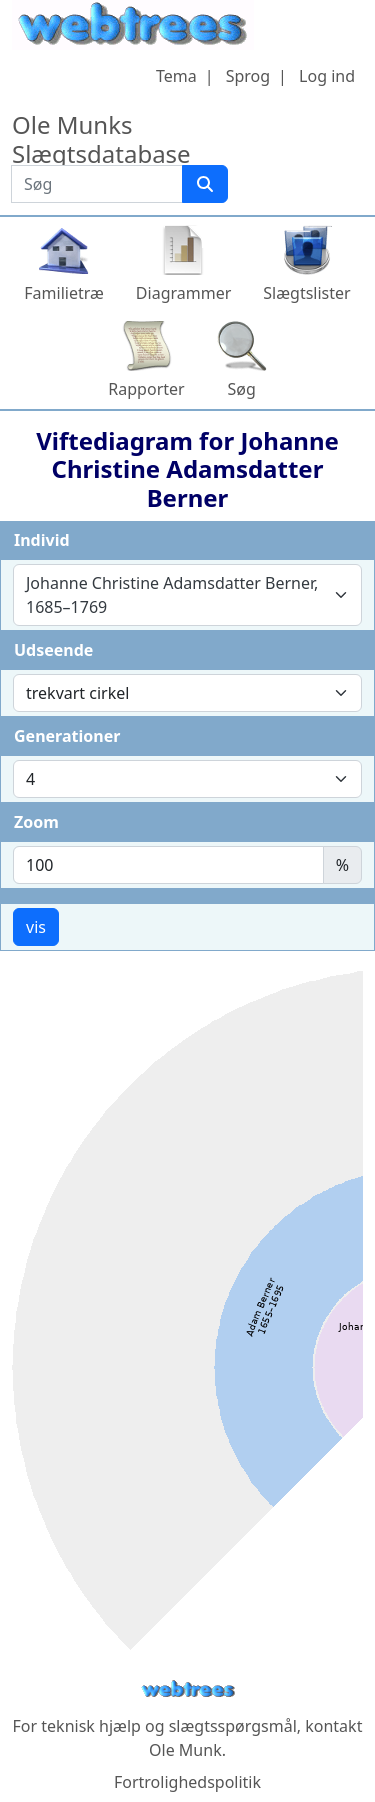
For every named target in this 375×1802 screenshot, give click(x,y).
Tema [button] (176, 76)
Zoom (36, 822)
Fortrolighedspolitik (187, 1782)
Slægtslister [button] (306, 293)
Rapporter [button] (146, 389)
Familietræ (64, 293)
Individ (42, 540)
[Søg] (205, 184)
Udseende (53, 650)
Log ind (327, 76)
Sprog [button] (248, 76)
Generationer (67, 736)
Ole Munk (185, 1750)
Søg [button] (242, 389)
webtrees (188, 1689)
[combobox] (187, 595)
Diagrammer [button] (183, 293)
